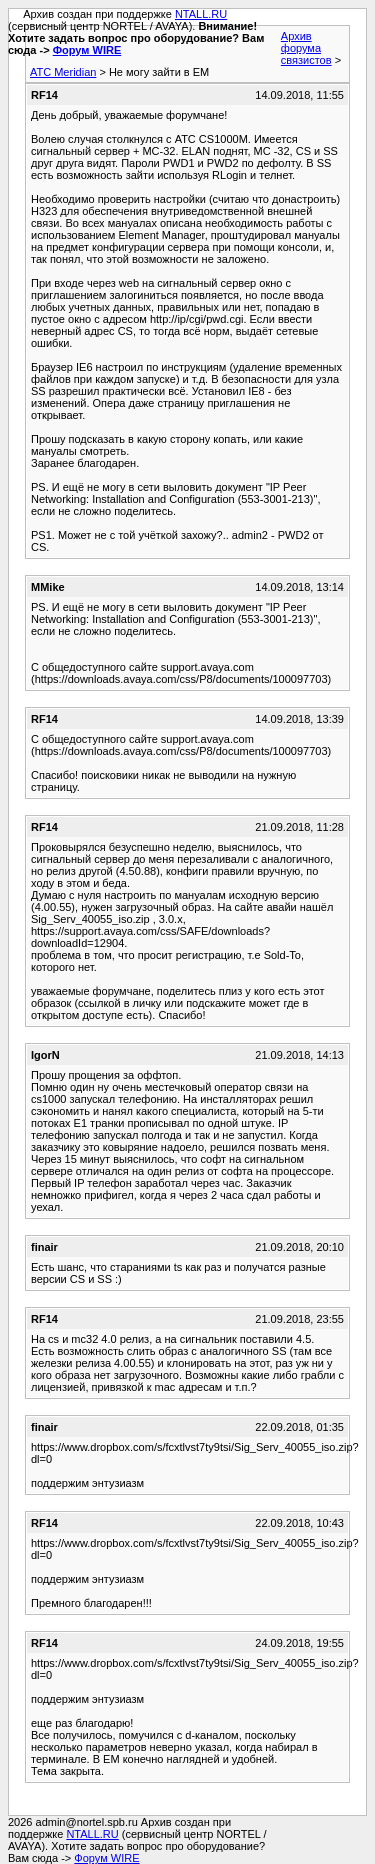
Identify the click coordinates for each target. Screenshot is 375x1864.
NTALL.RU (201, 14)
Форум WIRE (87, 50)
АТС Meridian (63, 72)
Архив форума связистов (306, 48)
